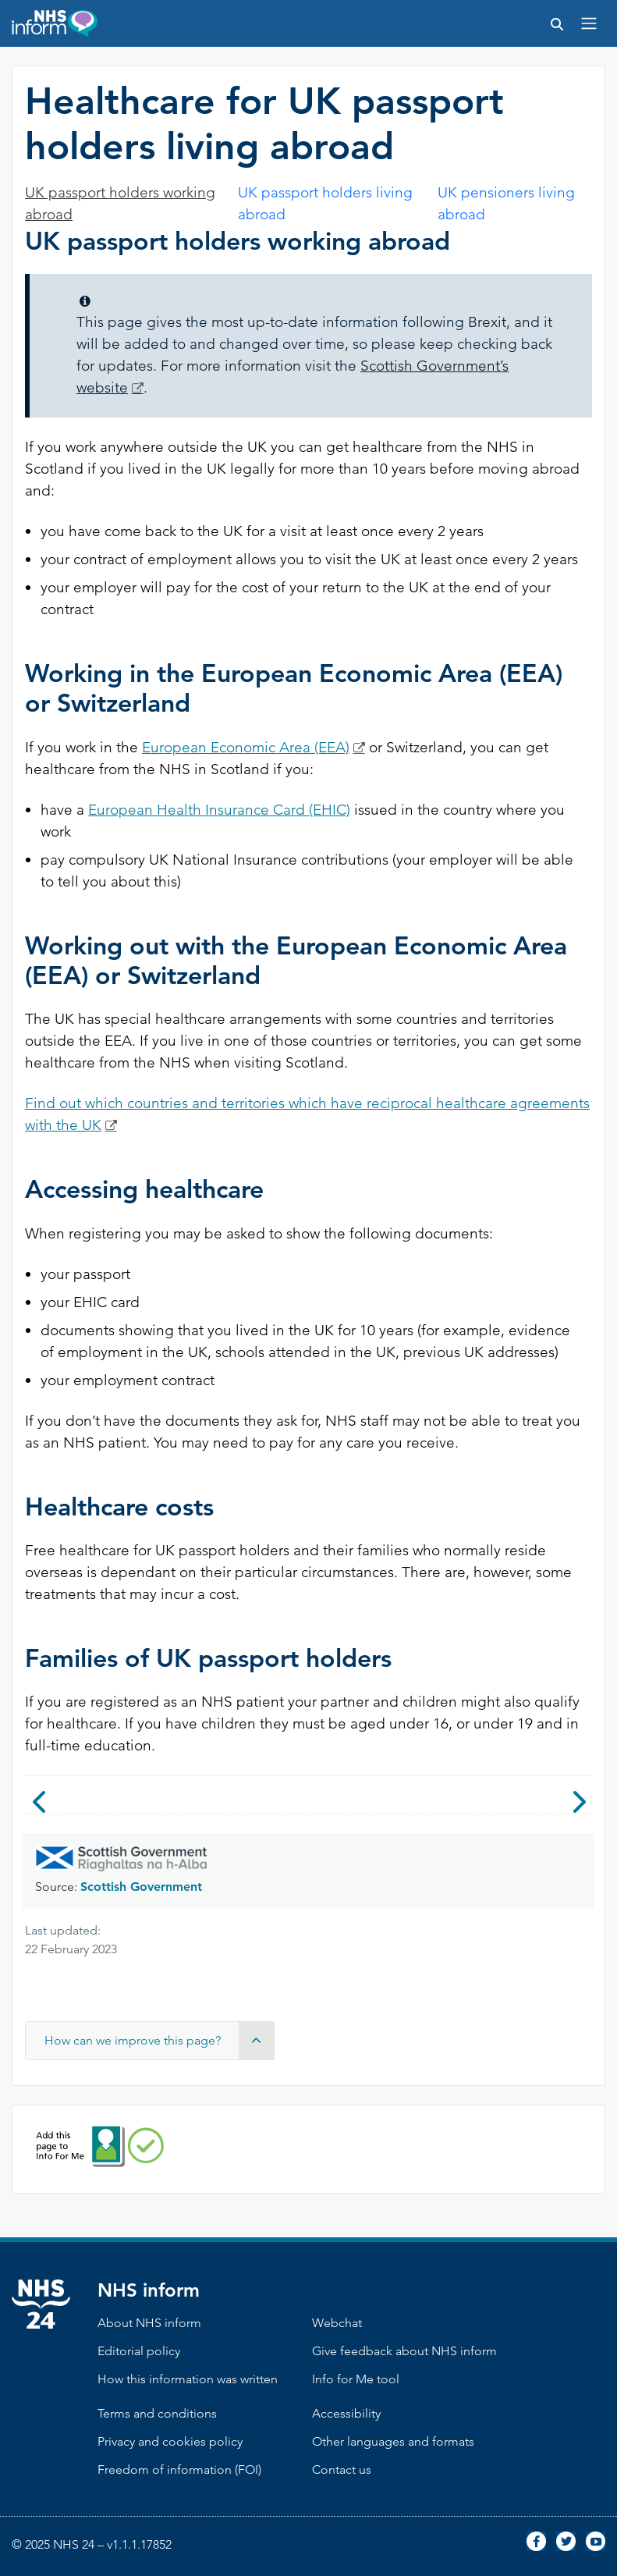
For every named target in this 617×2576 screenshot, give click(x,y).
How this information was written (188, 2379)
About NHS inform (149, 2322)
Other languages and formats (393, 2441)
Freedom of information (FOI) (179, 2469)
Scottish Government (141, 1886)
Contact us (341, 2469)
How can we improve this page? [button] (159, 2040)
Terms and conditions (157, 2413)
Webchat (337, 2322)
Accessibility (346, 2413)
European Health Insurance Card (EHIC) (219, 810)
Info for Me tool (355, 2379)
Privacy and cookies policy (170, 2441)
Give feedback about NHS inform (404, 2350)
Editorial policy (139, 2350)
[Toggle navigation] (589, 23)
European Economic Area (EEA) (245, 747)
